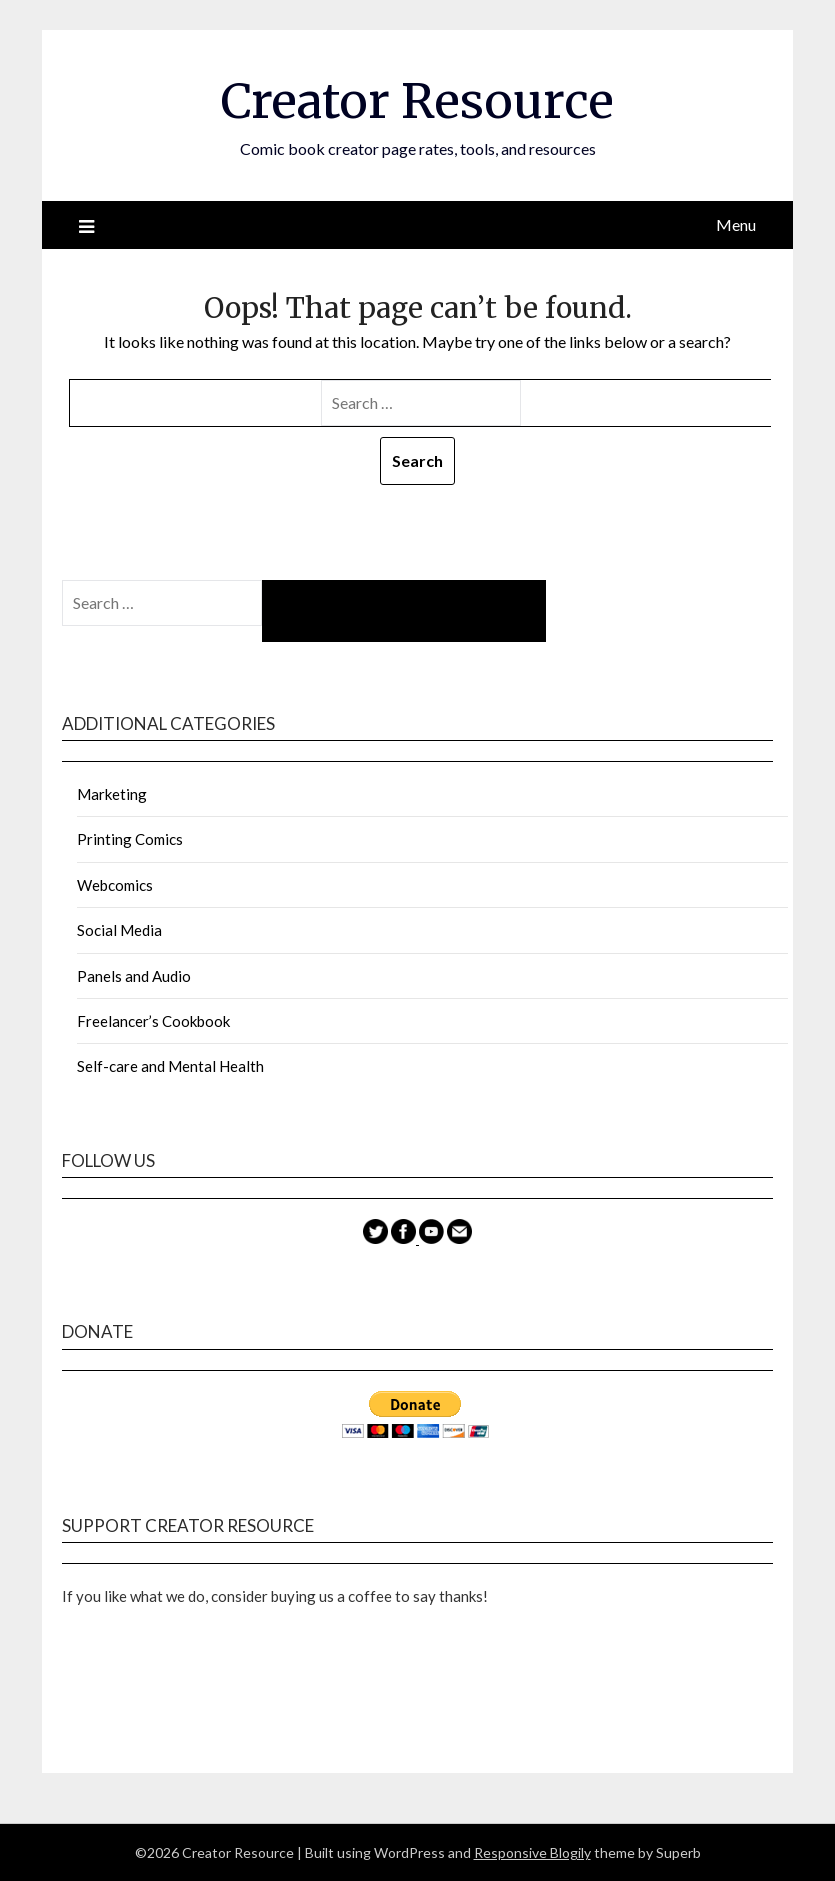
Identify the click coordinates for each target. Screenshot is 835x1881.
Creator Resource (417, 101)
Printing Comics (130, 839)
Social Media (119, 930)
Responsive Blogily (532, 1852)
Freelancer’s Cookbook (153, 1021)
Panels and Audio (134, 976)
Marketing (112, 794)
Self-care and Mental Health (170, 1066)
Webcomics (115, 885)
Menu (736, 224)
